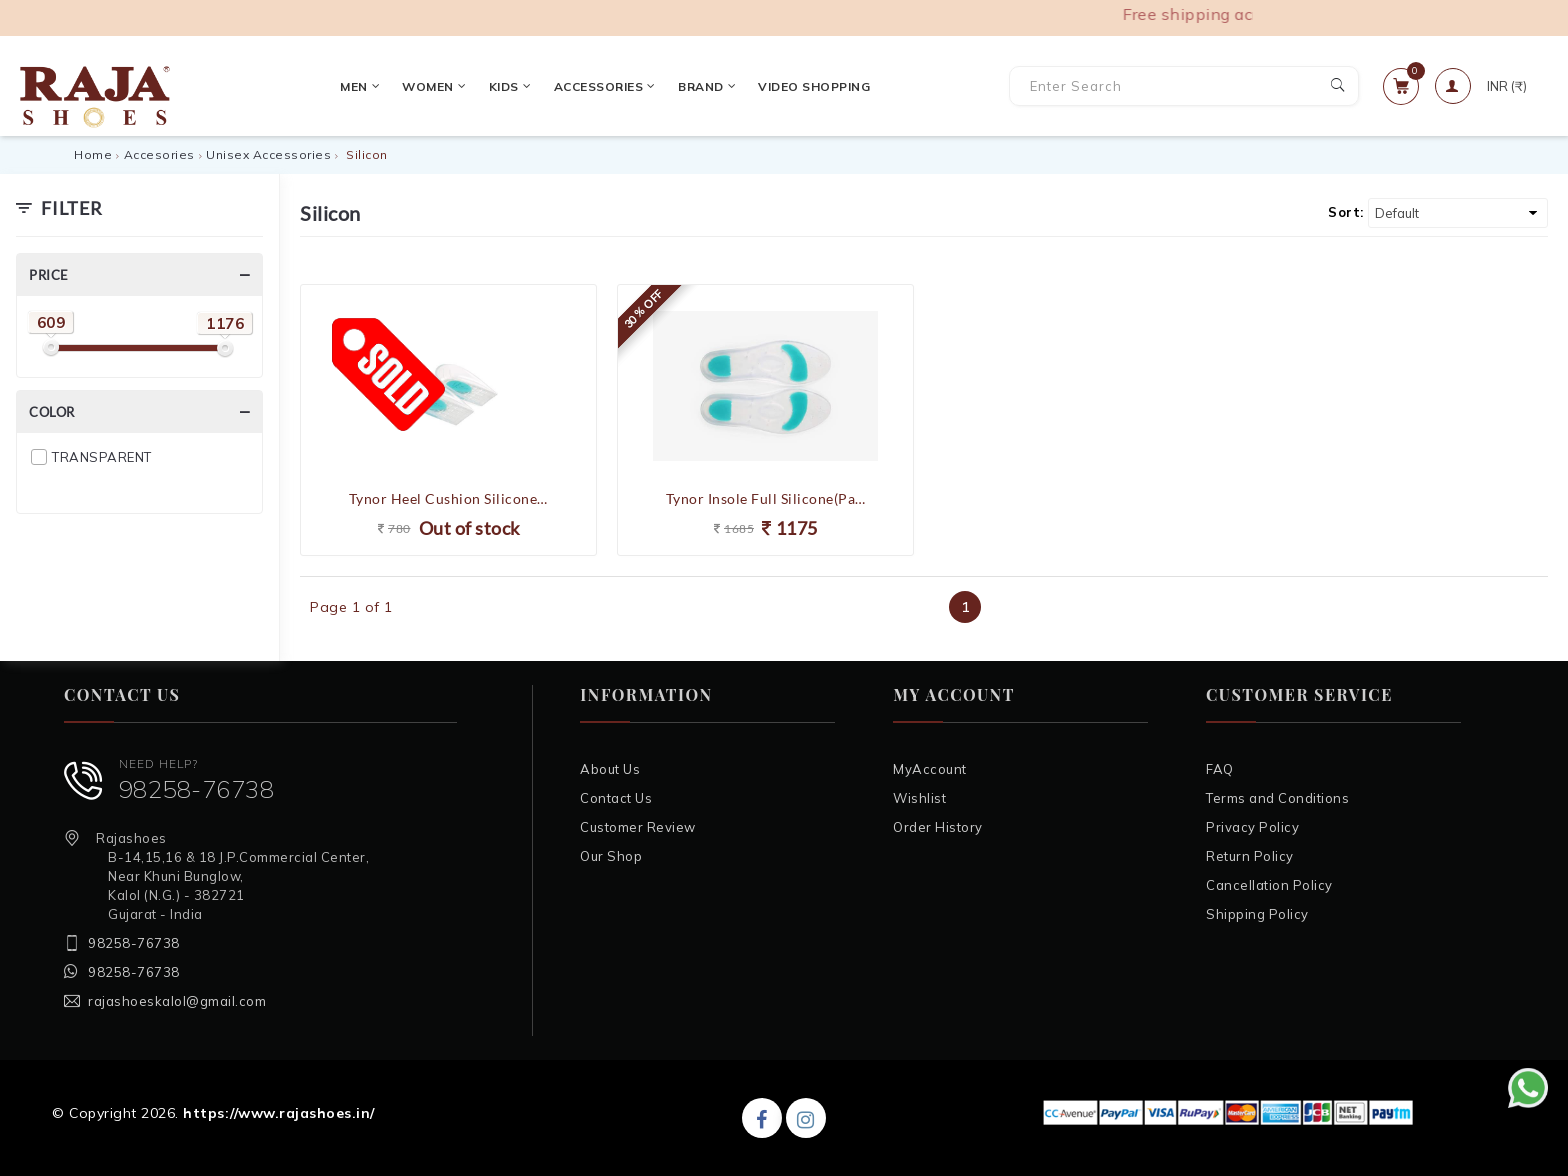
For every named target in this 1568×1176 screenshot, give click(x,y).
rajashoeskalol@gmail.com (177, 1001)
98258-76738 (197, 789)
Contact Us (616, 798)
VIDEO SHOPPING (688, 86)
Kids (383, 86)
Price (49, 275)
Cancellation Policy (1269, 885)
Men (233, 86)
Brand (580, 86)
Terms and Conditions (1277, 798)
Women (308, 86)
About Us (610, 769)
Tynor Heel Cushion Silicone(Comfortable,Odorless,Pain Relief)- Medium (449, 498)
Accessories (478, 86)
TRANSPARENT (102, 457)
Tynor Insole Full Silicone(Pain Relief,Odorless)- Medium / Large (766, 498)
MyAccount (930, 769)
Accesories (159, 154)
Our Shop (611, 856)
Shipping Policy (1257, 914)
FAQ (1220, 769)
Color (52, 412)
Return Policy (1250, 856)
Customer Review (638, 827)
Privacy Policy (1252, 827)
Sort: (1346, 212)
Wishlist (919, 798)
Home (93, 154)
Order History (938, 827)
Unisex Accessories (268, 154)
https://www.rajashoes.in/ (279, 1113)
